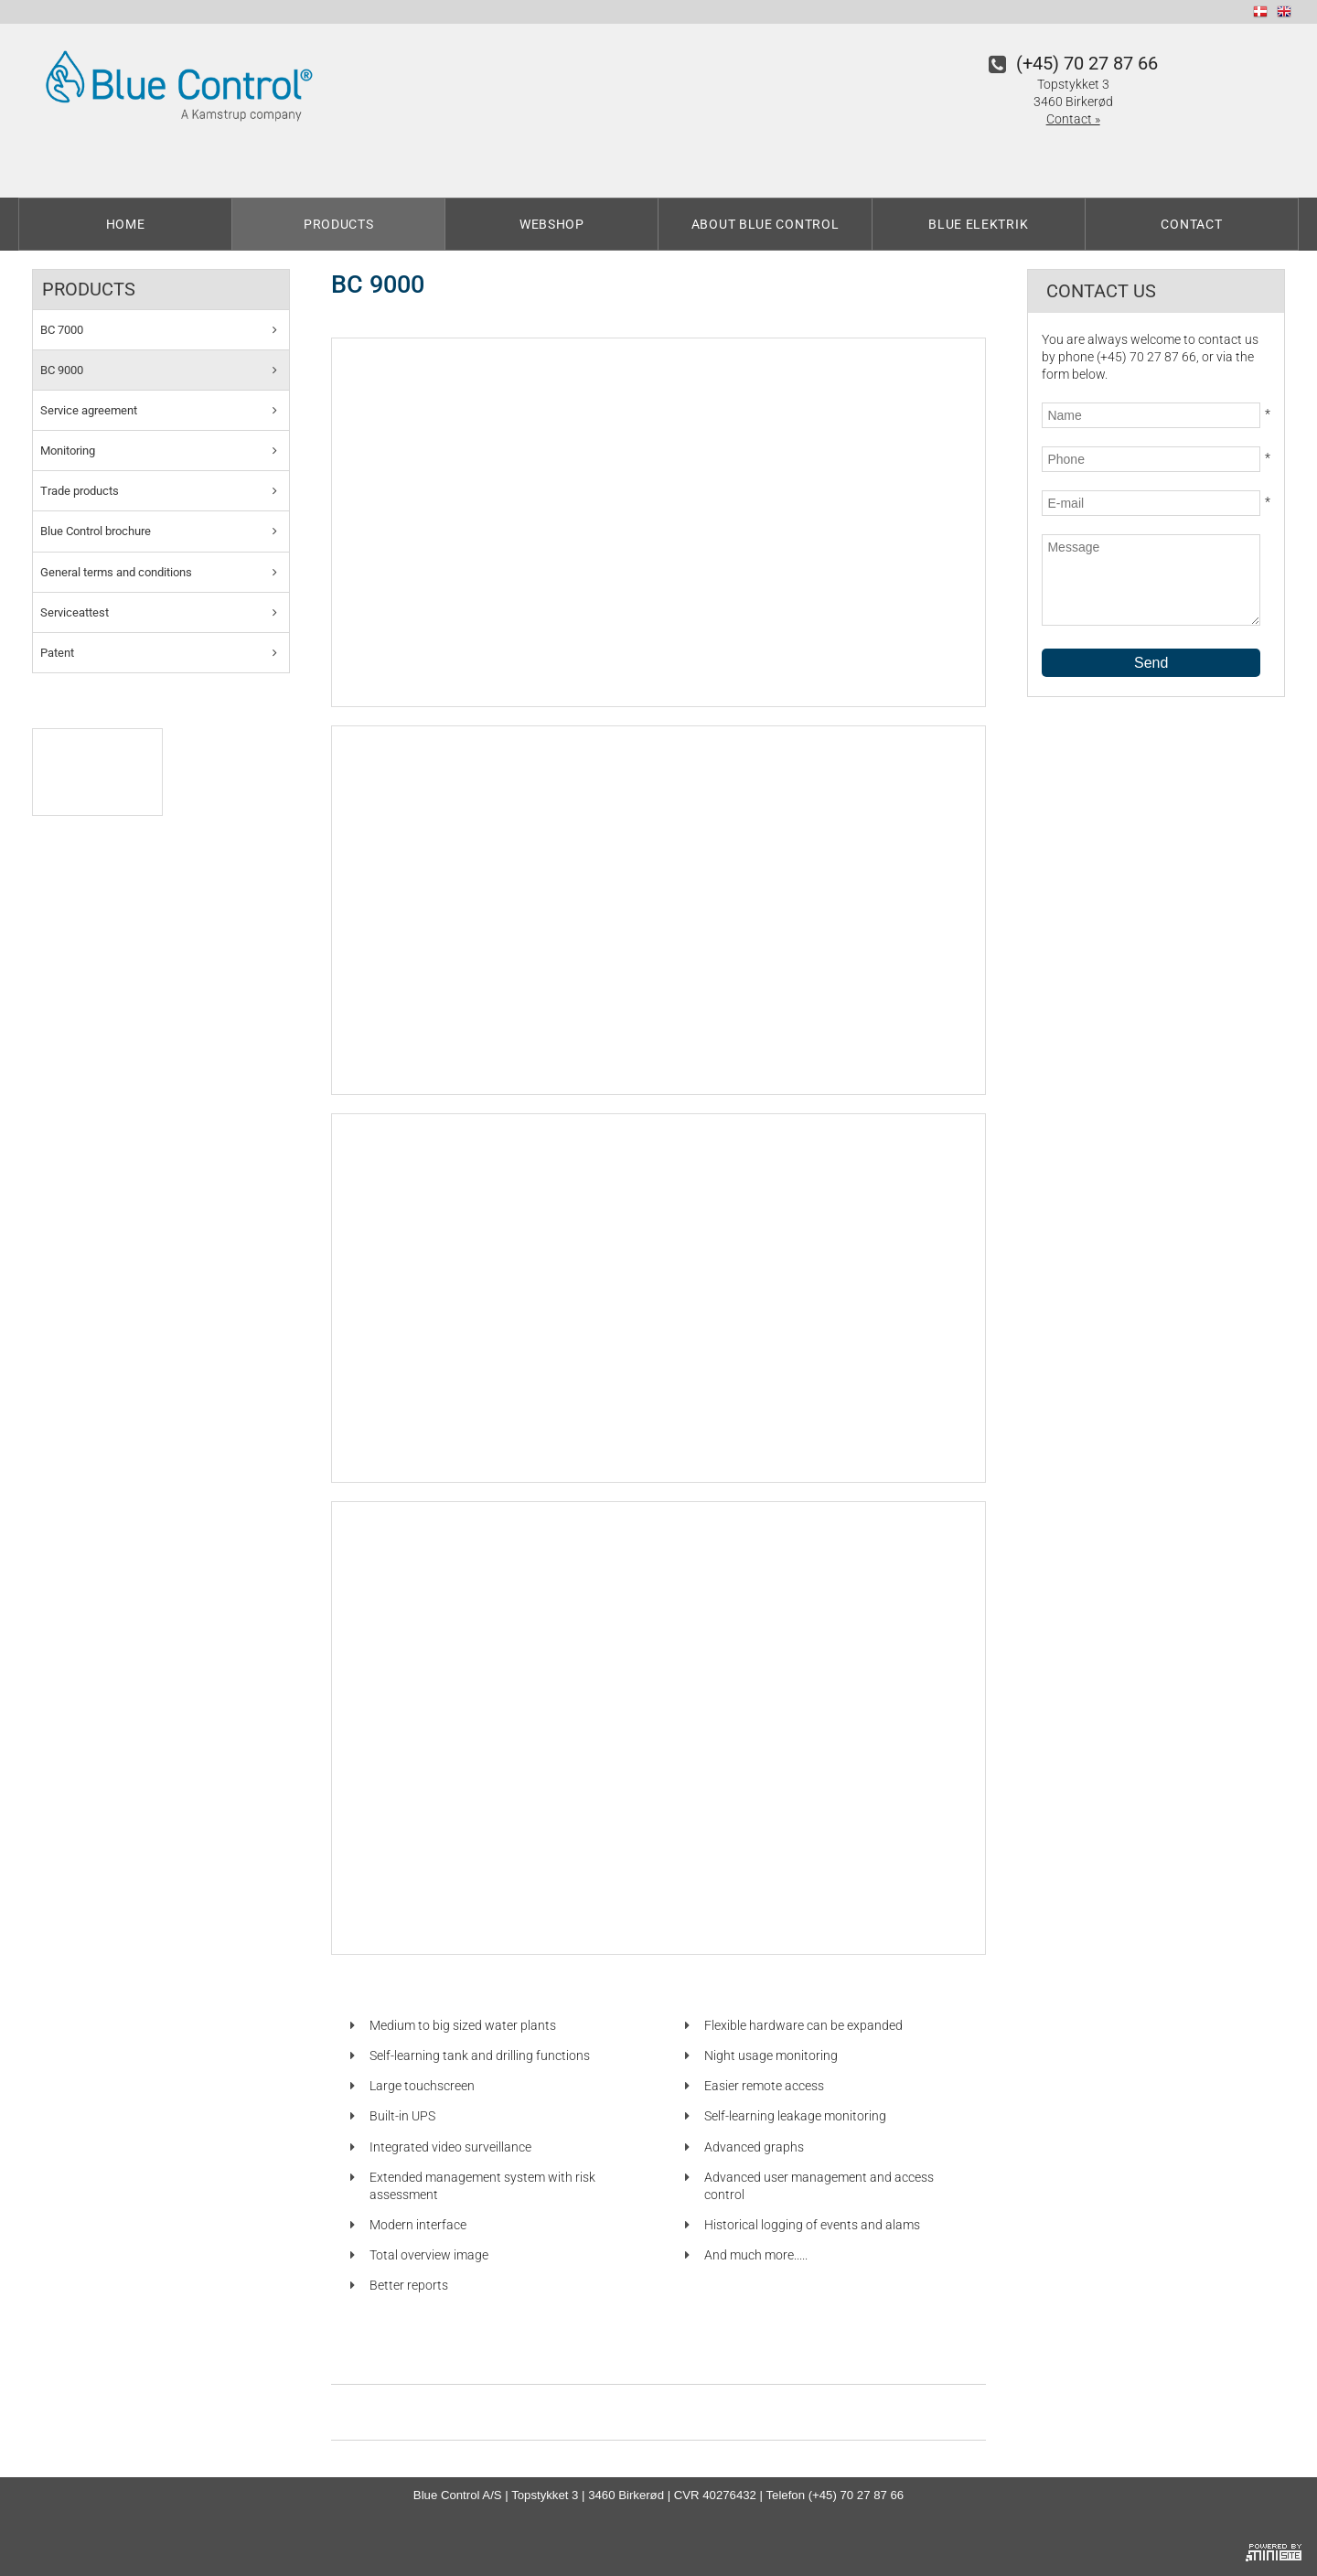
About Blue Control (765, 224)
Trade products (79, 491)
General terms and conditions (116, 572)
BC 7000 (61, 330)
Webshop (551, 224)
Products (339, 224)
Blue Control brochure (95, 531)
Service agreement (88, 410)
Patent (57, 653)
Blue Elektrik (978, 224)
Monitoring (67, 450)
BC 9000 (61, 370)
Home (125, 224)
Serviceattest (74, 612)
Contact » (1073, 119)
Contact (1191, 224)
